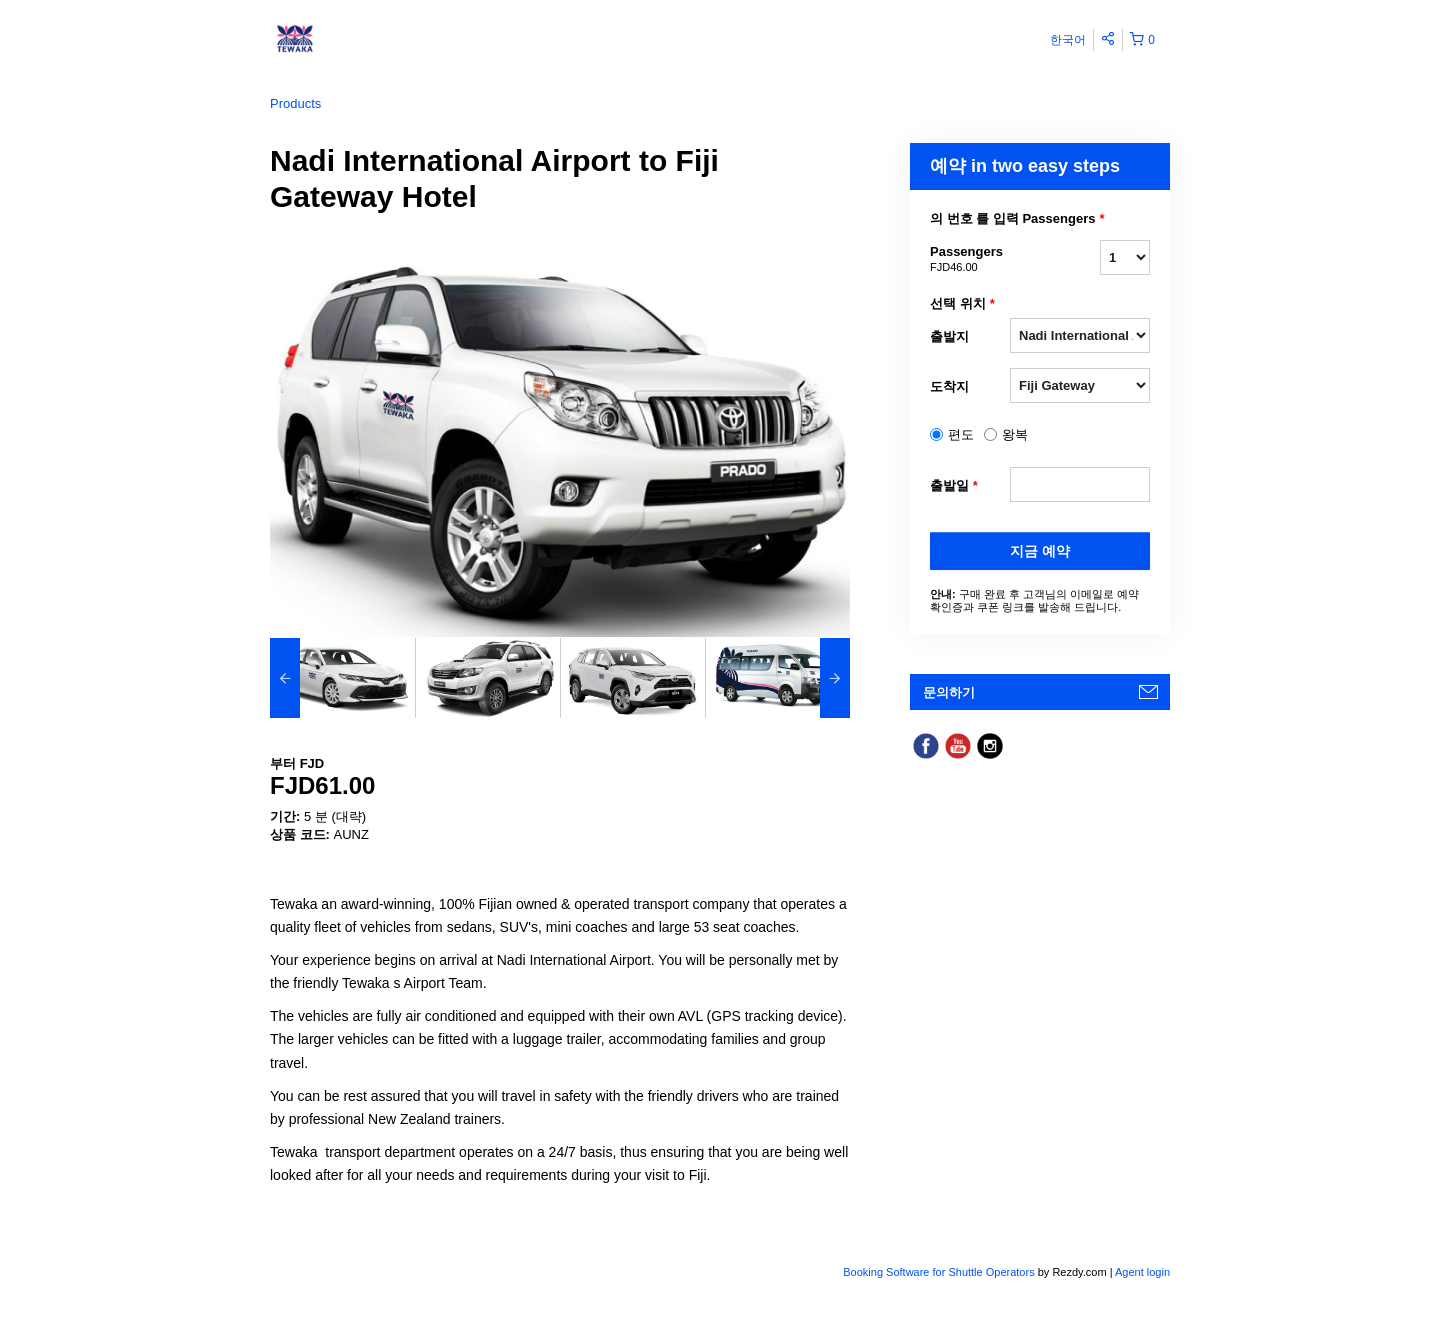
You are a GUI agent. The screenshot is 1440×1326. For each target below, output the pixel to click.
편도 (961, 434)
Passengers (970, 260)
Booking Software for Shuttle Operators (940, 1272)
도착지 (949, 386)
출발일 (954, 486)
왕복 (1015, 434)
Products (295, 103)
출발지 (949, 336)
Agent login (1142, 1272)
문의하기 (949, 692)
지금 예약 (1040, 551)
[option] (342, 678)
